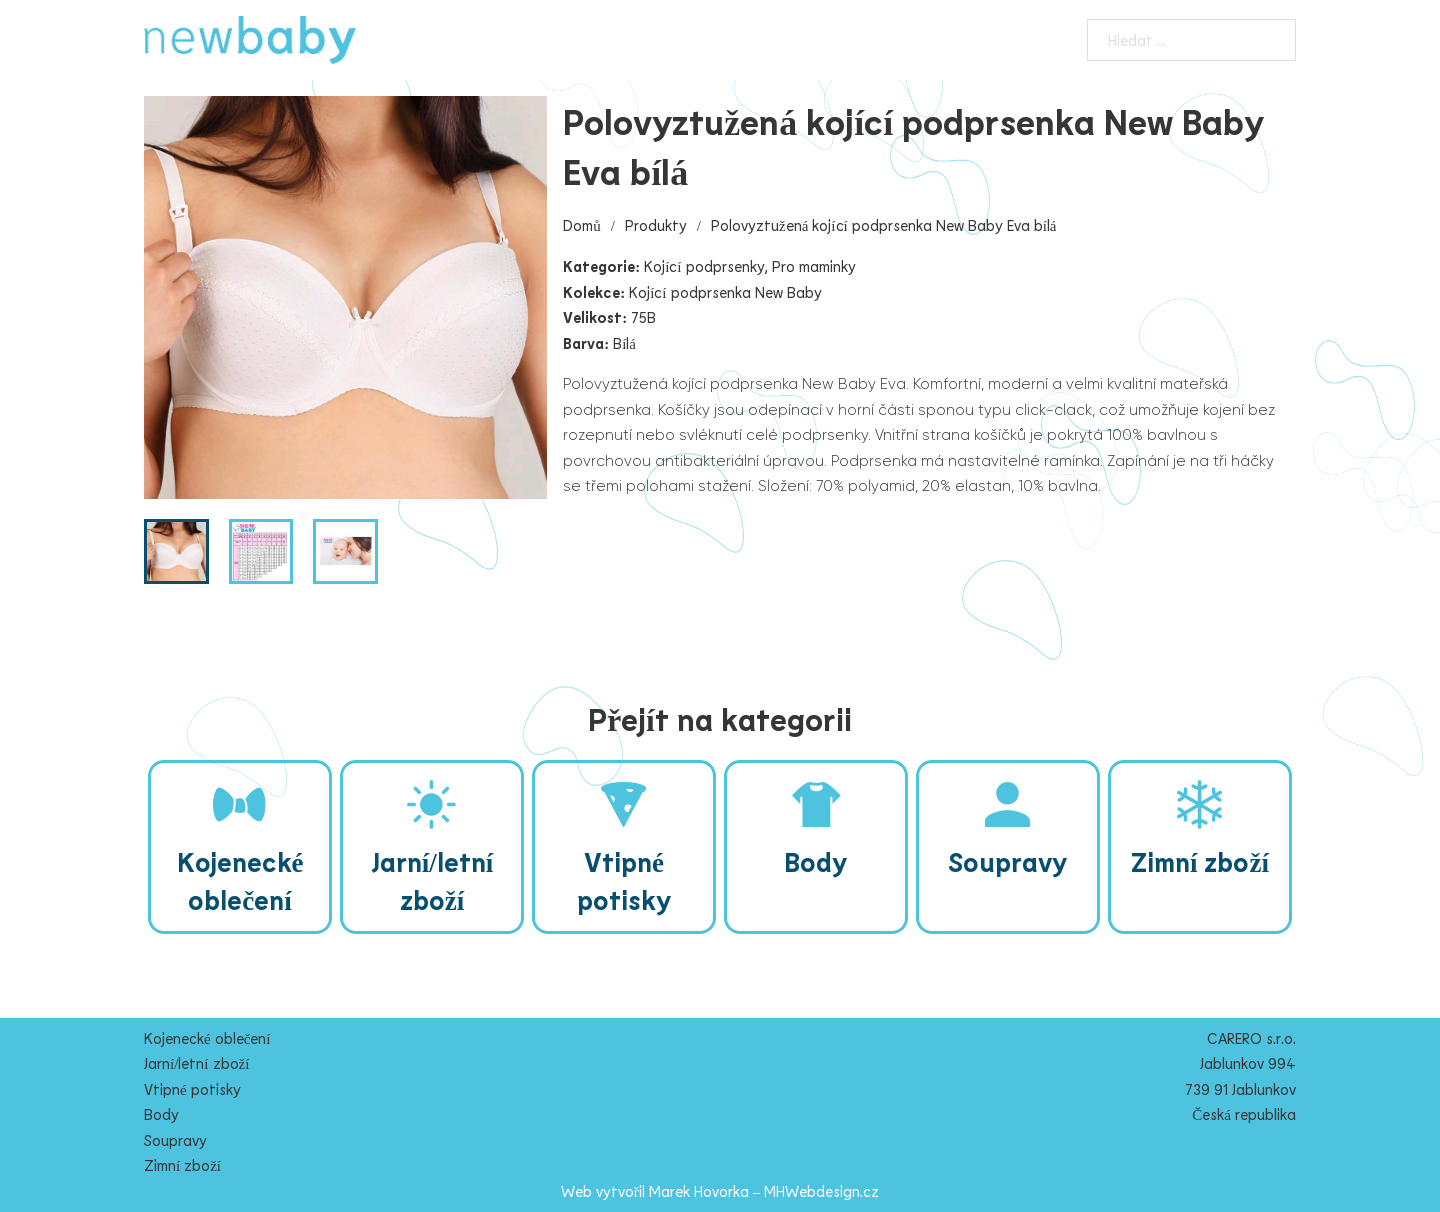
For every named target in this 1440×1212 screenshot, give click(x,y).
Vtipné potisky (192, 1089)
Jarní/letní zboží (196, 1063)
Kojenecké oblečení (207, 1038)
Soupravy (175, 1140)
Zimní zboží (182, 1165)
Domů (582, 225)
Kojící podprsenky (704, 266)
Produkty (656, 225)
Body (161, 1114)
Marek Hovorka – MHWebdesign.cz (764, 1191)
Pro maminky (814, 266)
